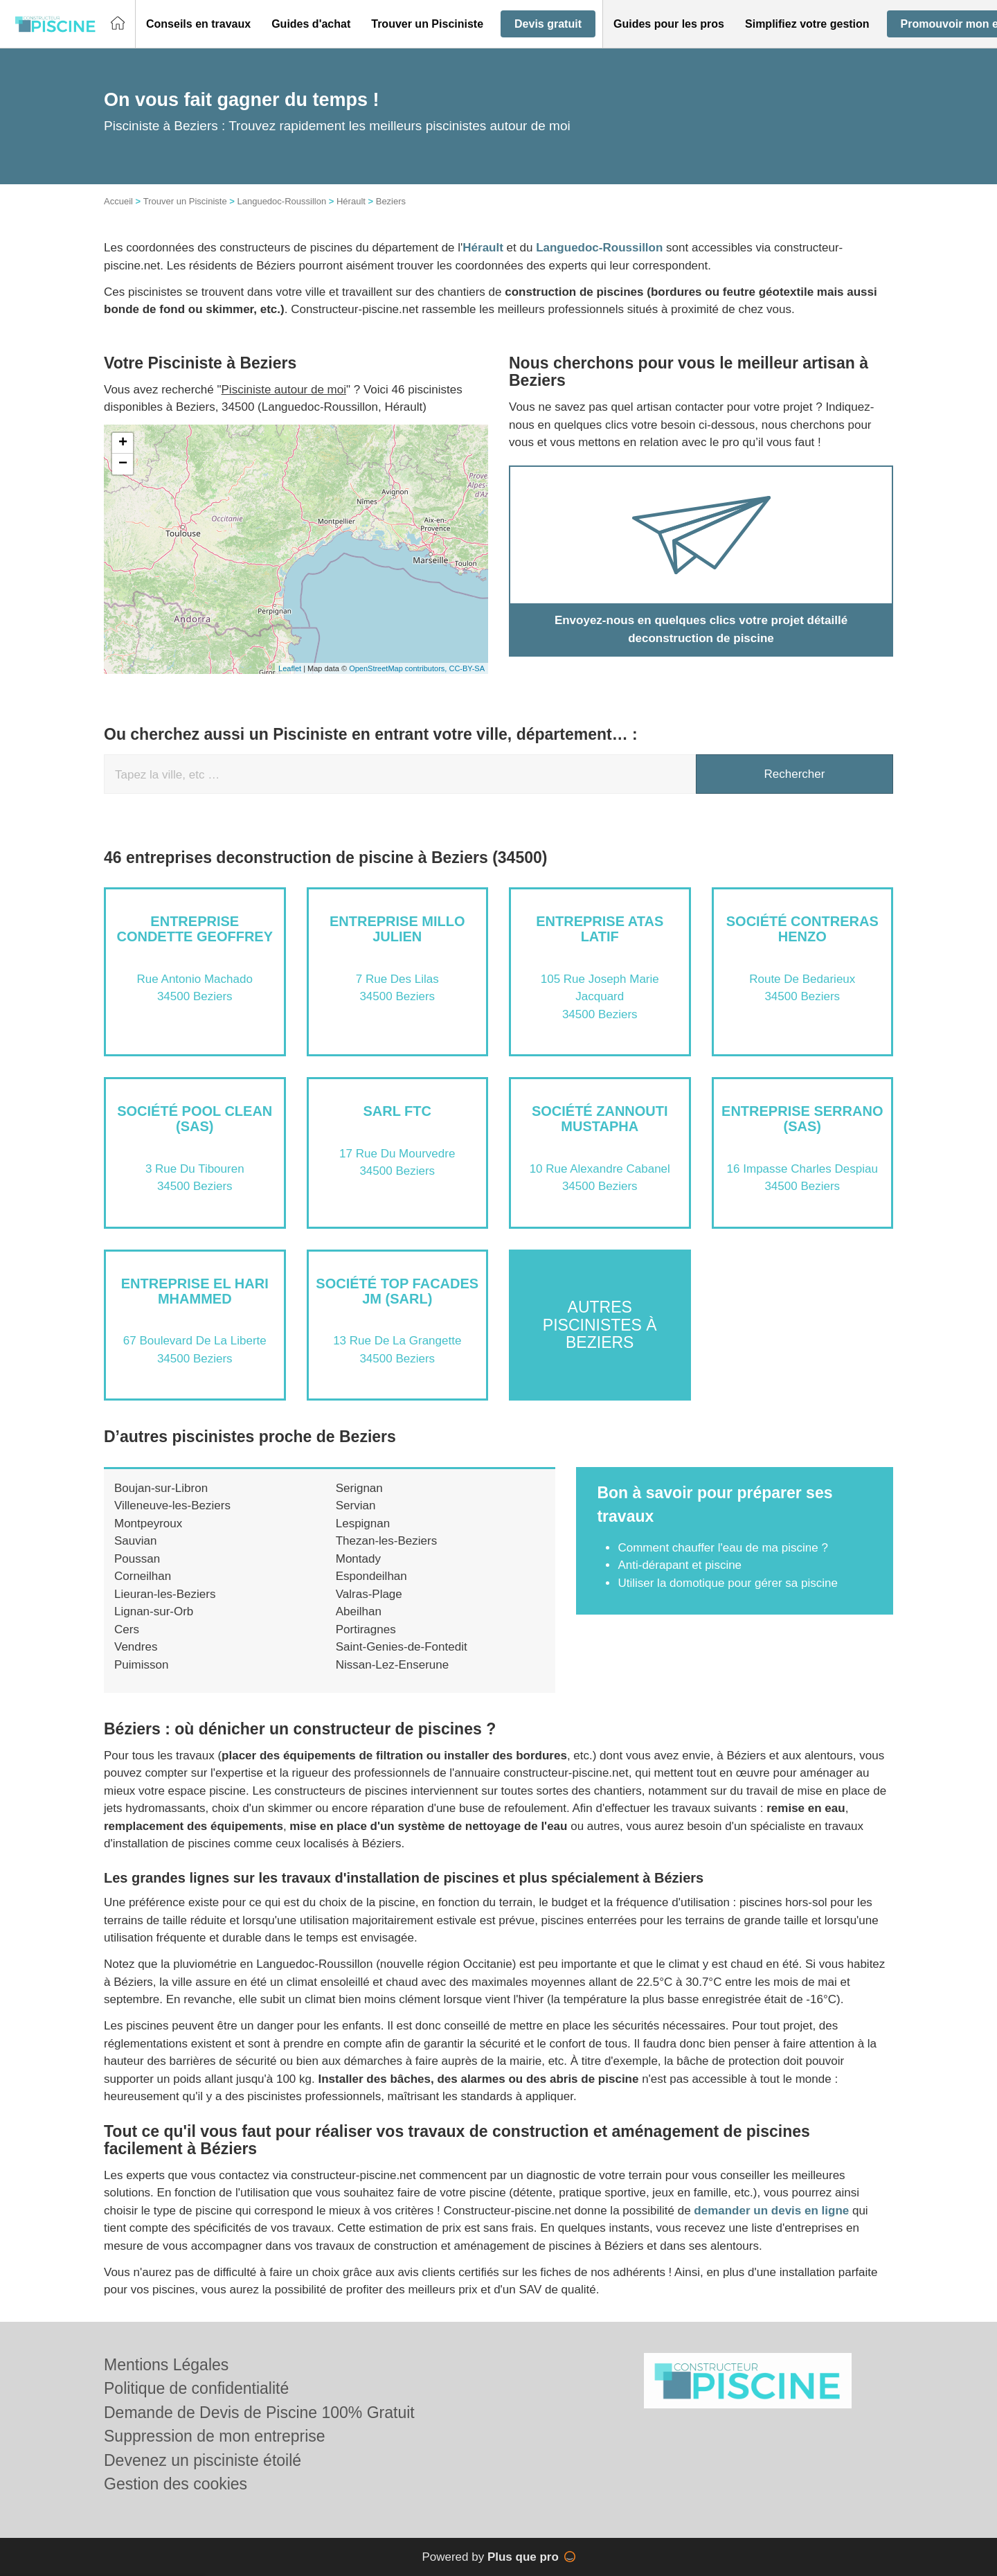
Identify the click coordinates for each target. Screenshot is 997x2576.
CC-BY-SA (467, 668)
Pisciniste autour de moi (284, 389)
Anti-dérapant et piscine (680, 1565)
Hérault (351, 201)
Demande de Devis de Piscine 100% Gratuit (259, 2413)
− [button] (122, 464)
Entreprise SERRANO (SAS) (802, 1118)
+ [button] (122, 443)
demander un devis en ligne (771, 2210)
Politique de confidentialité (196, 2388)
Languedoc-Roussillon (281, 201)
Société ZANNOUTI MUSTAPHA (600, 1118)
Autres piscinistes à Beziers (600, 1324)
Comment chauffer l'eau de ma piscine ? (722, 1547)
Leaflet (289, 668)
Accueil (118, 201)
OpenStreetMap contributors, (399, 668)
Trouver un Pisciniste (185, 201)
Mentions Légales (166, 2365)
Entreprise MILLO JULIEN (397, 929)
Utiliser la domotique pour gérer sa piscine (728, 1583)
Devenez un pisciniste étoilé (202, 2460)
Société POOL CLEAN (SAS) (194, 1118)
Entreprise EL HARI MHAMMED (195, 1291)
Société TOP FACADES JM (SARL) (397, 1291)
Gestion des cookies (175, 2484)
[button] (198, 24)
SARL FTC (397, 1111)
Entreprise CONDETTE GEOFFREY (194, 929)
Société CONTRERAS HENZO (802, 929)
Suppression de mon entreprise (214, 2436)
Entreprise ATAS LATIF (599, 929)
